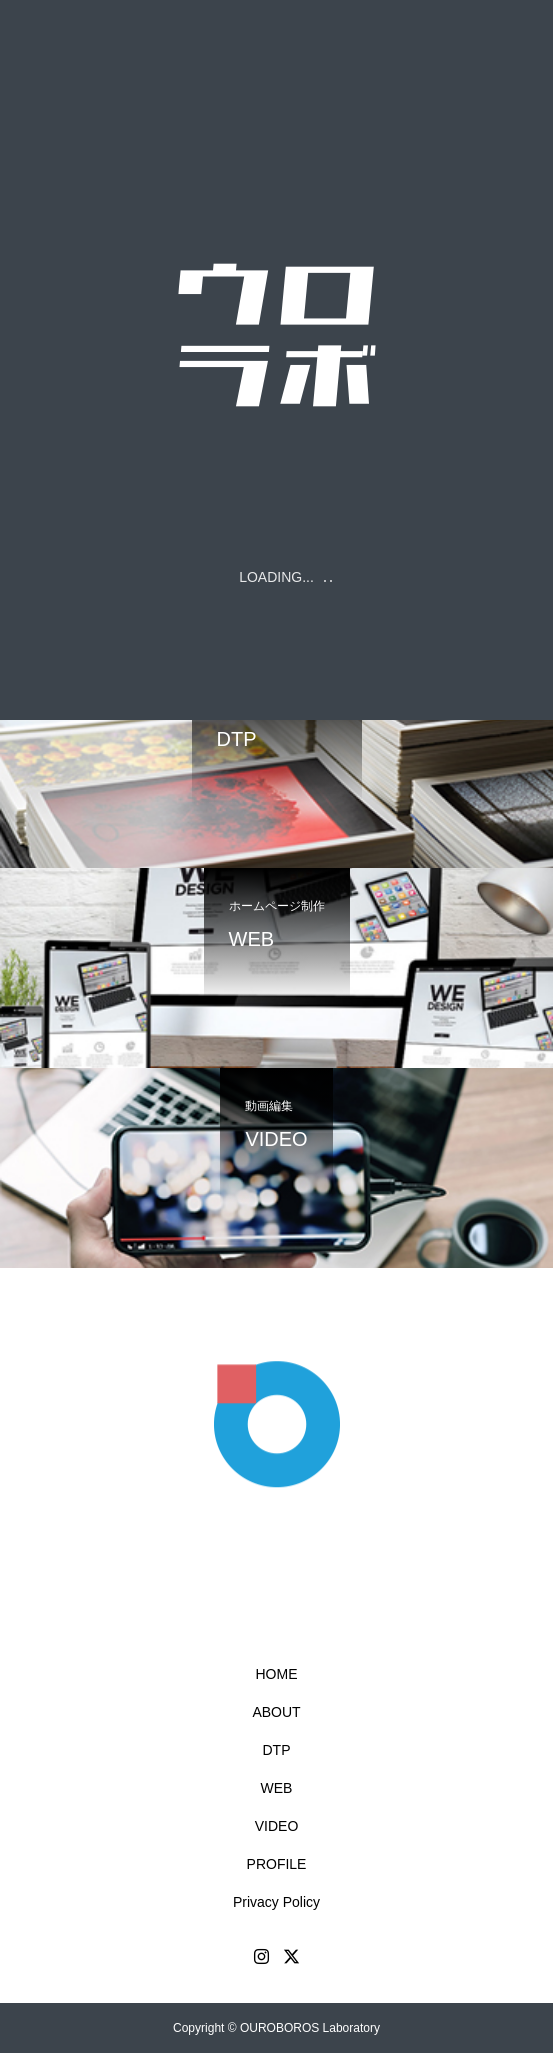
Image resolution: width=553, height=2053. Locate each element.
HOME (277, 1674)
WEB (277, 1788)
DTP (277, 1750)
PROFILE (277, 1864)
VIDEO (277, 1826)
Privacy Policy (276, 1902)
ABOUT (276, 1712)
